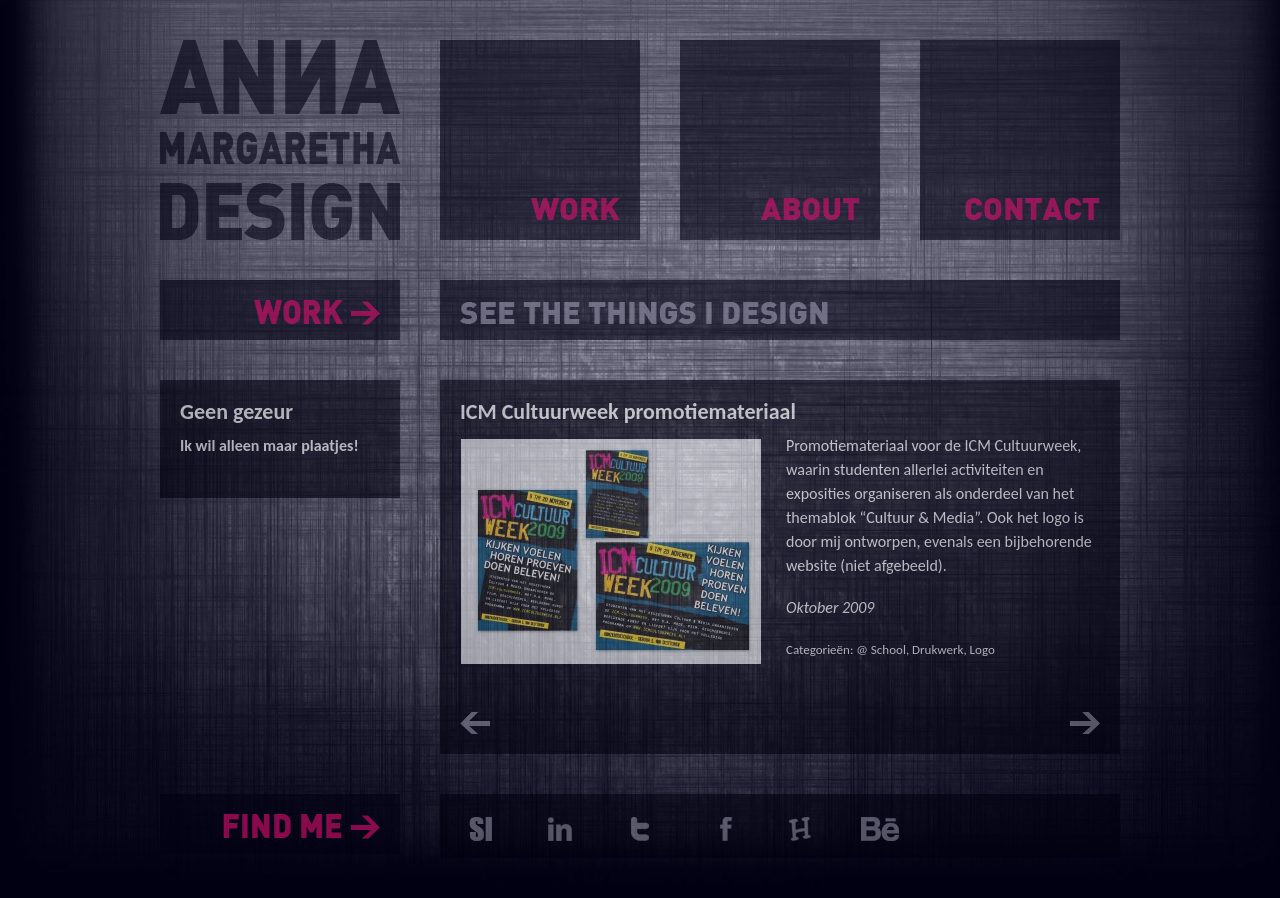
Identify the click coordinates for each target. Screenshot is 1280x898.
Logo (982, 649)
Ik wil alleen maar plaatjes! (269, 445)
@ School (881, 649)
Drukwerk (937, 649)
